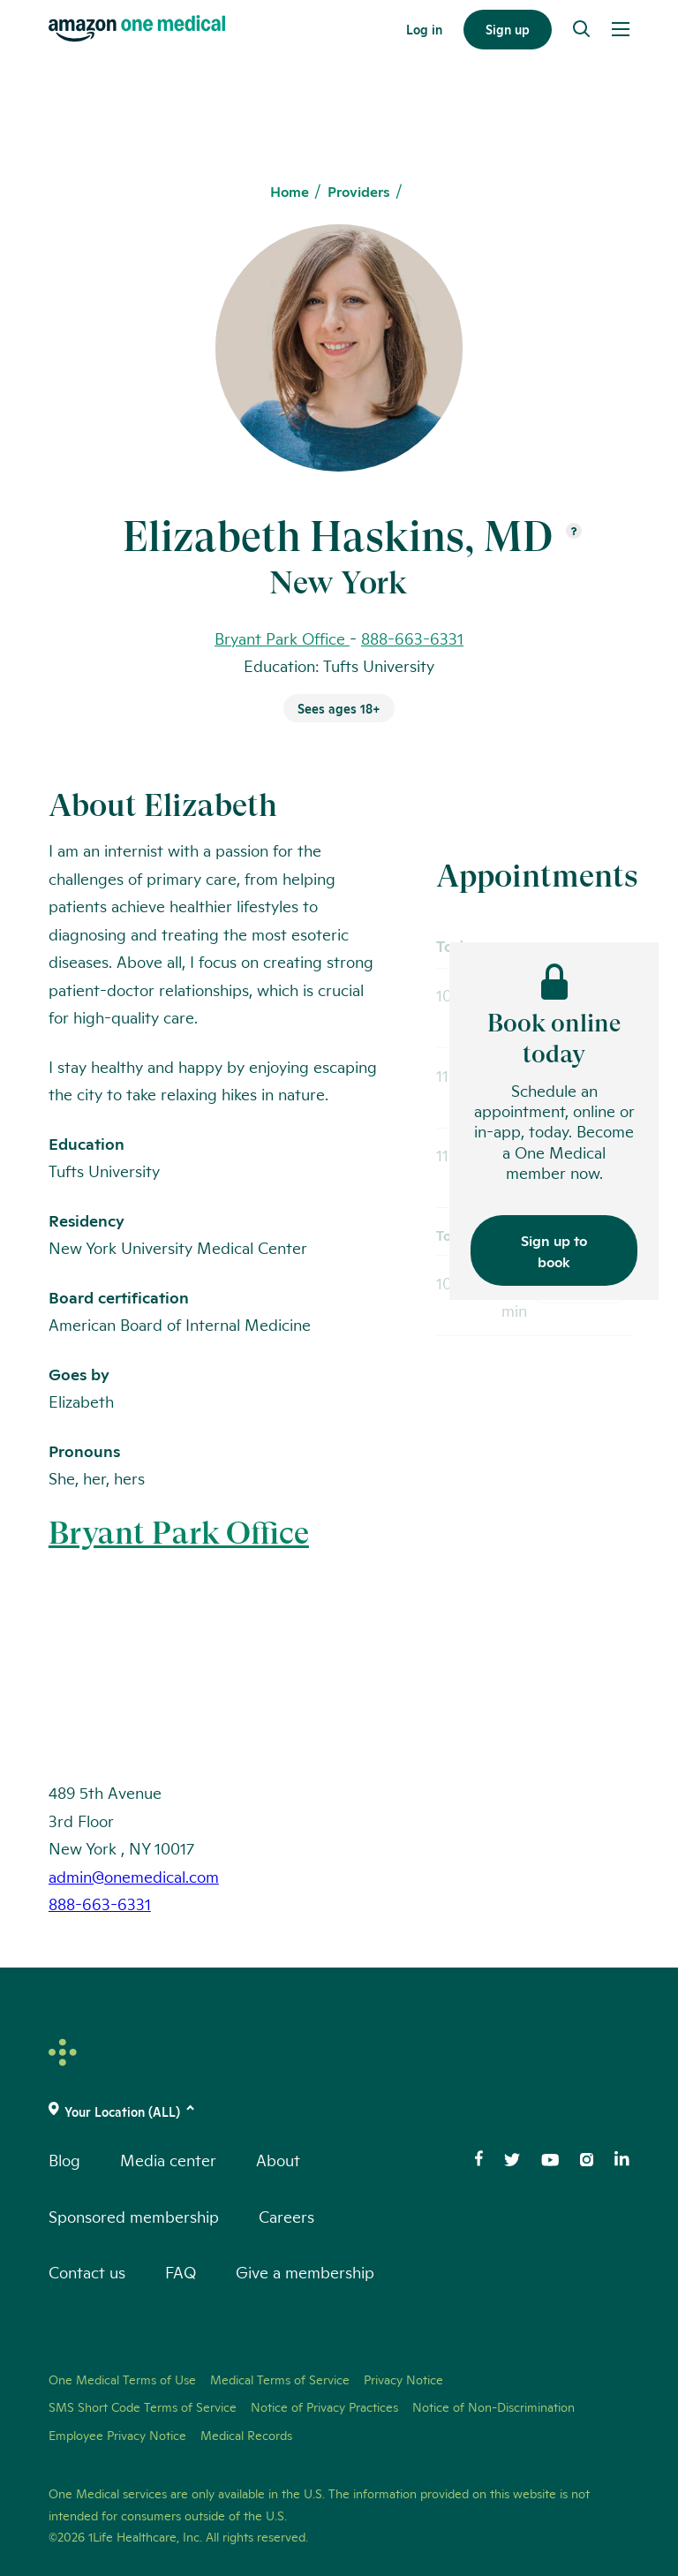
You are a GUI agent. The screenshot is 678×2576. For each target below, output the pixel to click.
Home (289, 191)
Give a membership (305, 2271)
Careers (286, 2215)
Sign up (508, 29)
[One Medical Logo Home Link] (137, 28)
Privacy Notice (403, 2379)
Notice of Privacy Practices (324, 2406)
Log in (424, 29)
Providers (359, 191)
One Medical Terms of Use (122, 2379)
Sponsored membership (134, 2215)
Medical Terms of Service (280, 2379)
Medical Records (246, 2435)
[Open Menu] (620, 29)
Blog (64, 2159)
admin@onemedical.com (134, 1875)
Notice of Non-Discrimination (493, 2406)
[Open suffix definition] (574, 532)
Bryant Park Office (179, 1533)
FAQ (180, 2271)
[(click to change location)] (339, 2111)
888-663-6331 (412, 637)
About (278, 2159)
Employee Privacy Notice (117, 2435)
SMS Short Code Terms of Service (143, 2406)
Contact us (87, 2271)
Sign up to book (554, 1250)
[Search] (582, 29)
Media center (168, 2159)
